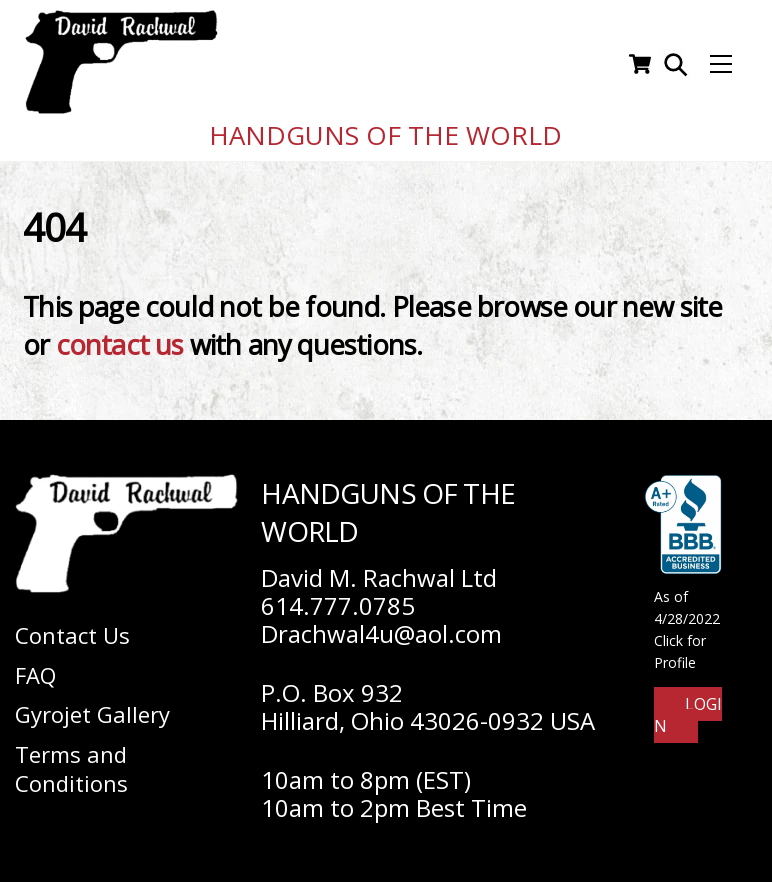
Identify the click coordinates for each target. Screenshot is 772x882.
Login (688, 709)
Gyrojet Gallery (92, 709)
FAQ (35, 669)
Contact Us (72, 630)
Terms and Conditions (71, 762)
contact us (120, 339)
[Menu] (721, 62)
